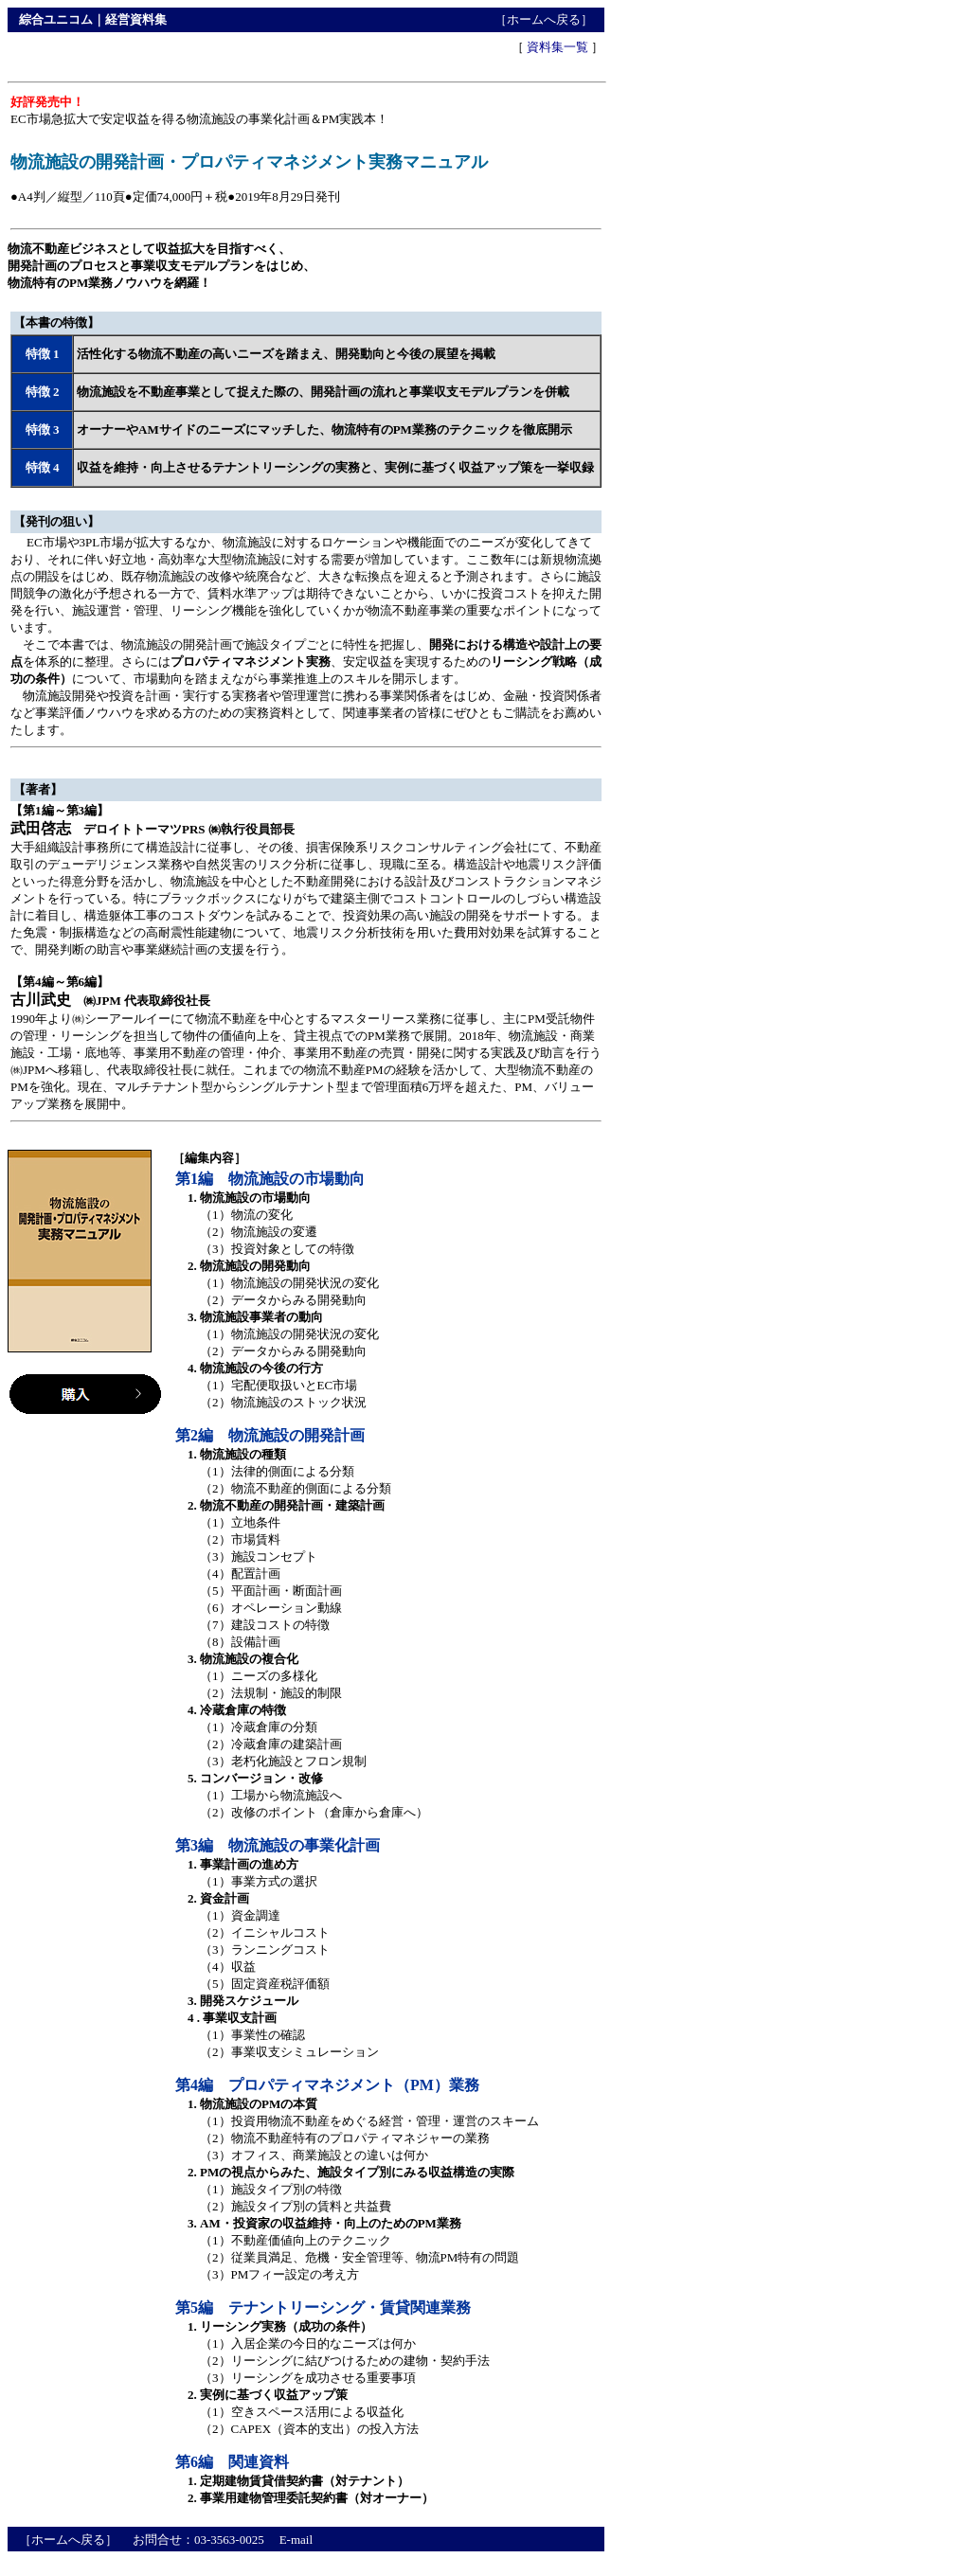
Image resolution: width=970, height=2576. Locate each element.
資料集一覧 (557, 47)
